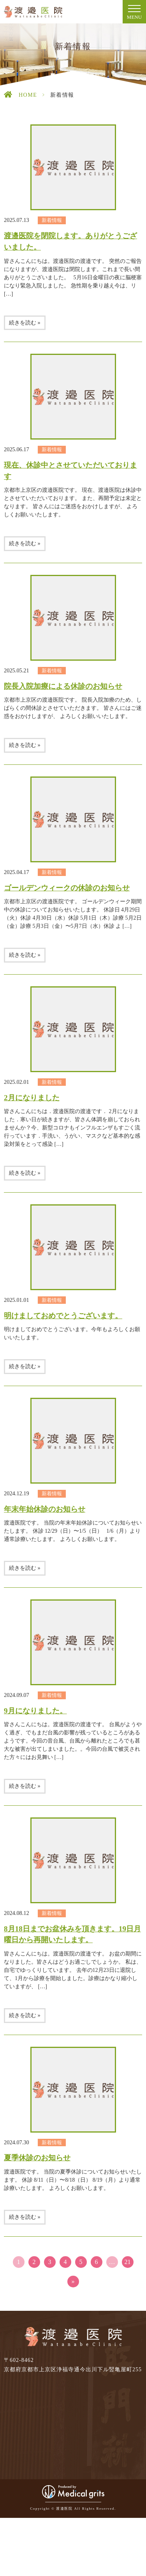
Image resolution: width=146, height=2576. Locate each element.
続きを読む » (24, 322)
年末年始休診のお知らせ (44, 1509)
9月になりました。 (35, 1711)
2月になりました (32, 1098)
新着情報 (52, 220)
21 (128, 2262)
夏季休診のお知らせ (37, 2158)
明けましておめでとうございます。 (63, 1316)
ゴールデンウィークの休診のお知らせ (67, 888)
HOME (28, 95)
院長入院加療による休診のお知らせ (63, 686)
